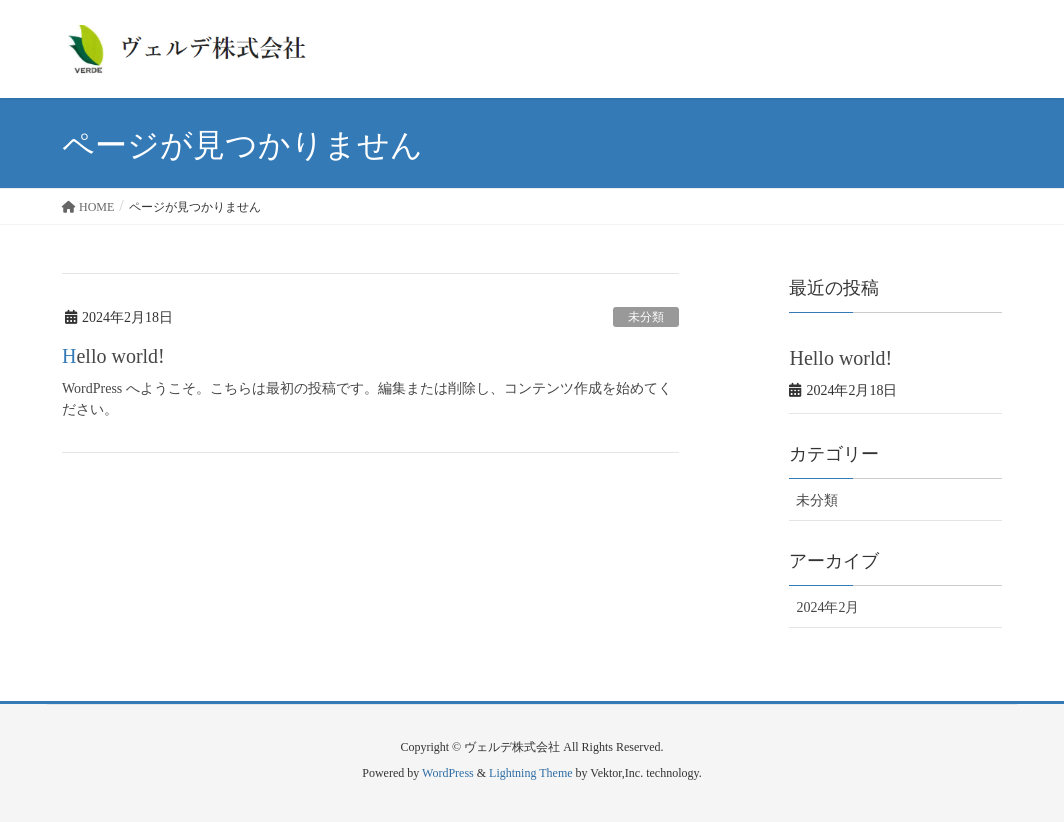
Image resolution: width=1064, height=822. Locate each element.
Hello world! (113, 356)
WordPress (448, 773)
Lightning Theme (530, 773)
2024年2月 (827, 607)
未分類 (646, 317)
